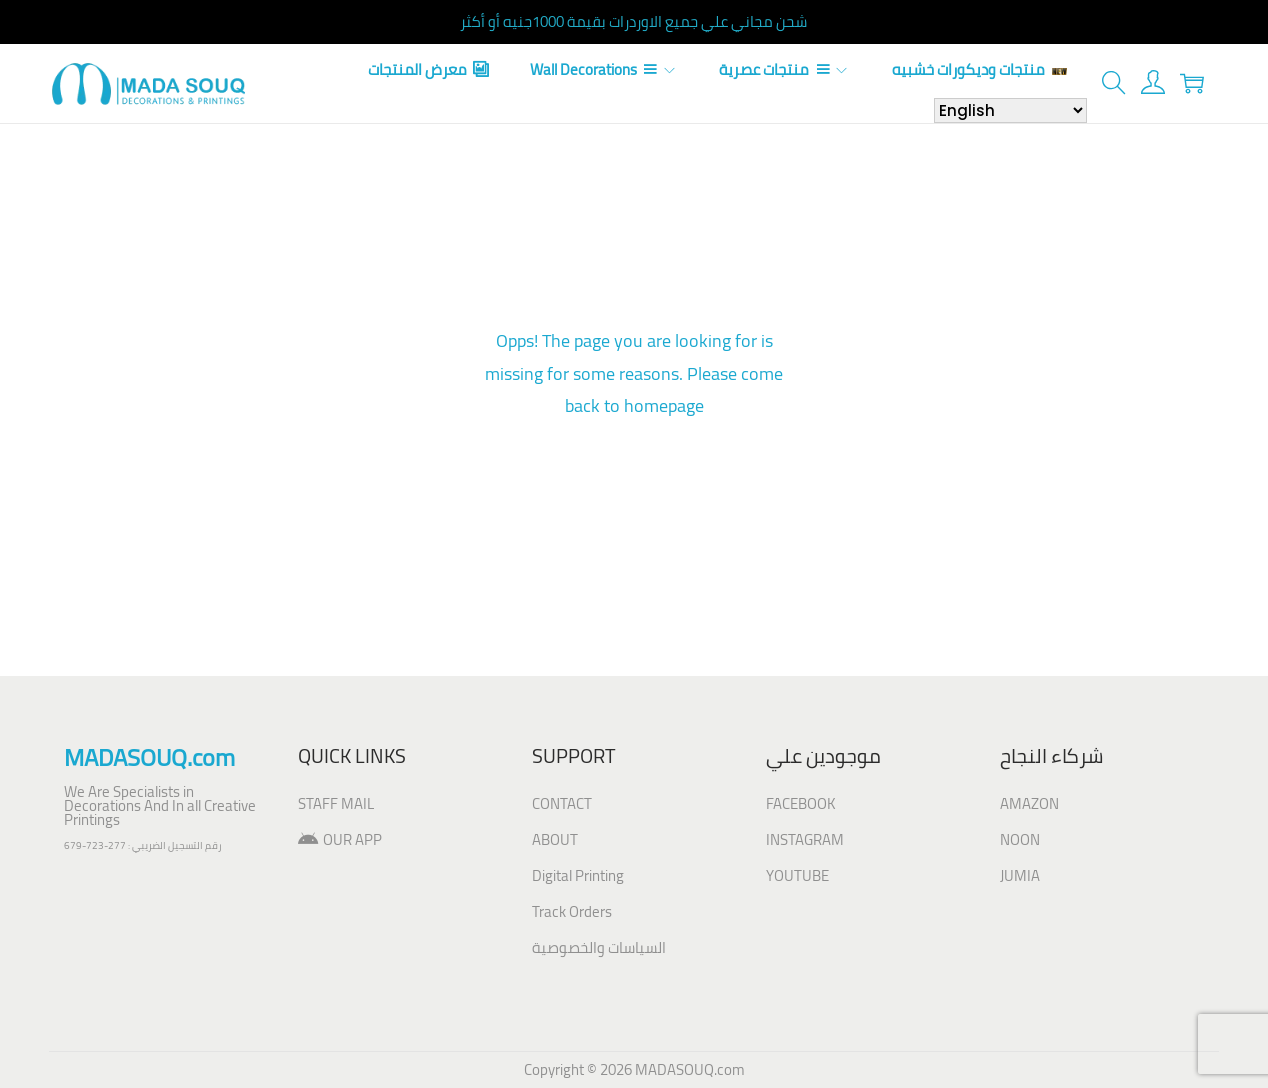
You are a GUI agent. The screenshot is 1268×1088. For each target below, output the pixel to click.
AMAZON (1029, 803)
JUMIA (1020, 875)
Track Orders (572, 911)
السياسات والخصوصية (599, 947)
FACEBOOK (801, 803)
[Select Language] (1010, 110)
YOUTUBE (797, 875)
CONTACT (562, 803)
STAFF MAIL (336, 803)
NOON (1020, 839)
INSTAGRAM (805, 839)
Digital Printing (578, 875)
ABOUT (555, 839)
